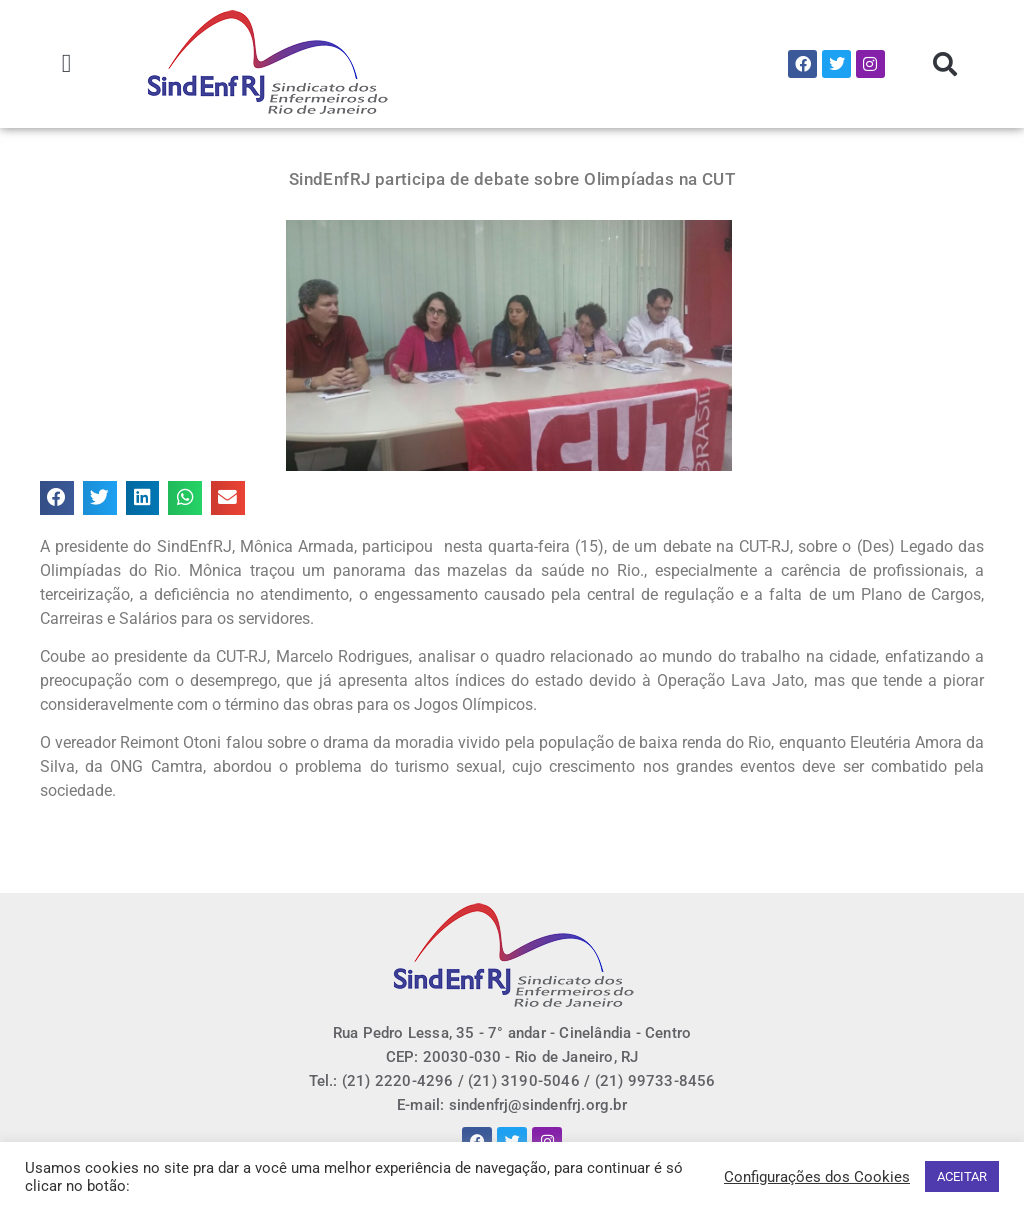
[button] (66, 64)
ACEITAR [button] (962, 1176)
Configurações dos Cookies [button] (817, 1177)
